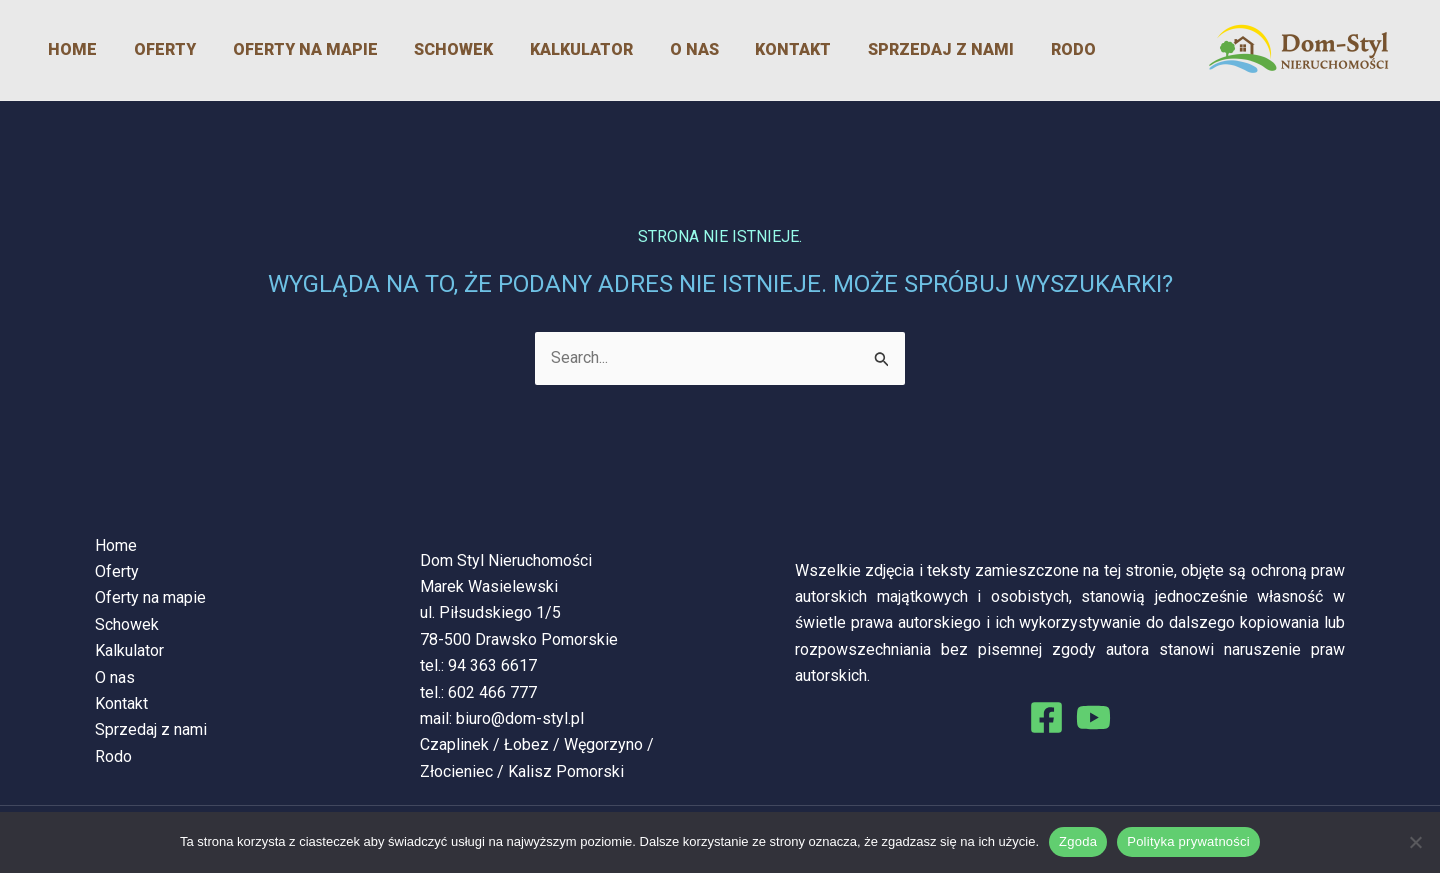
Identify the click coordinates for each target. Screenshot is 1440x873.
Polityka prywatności (1188, 841)
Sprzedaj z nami (881, 49)
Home (59, 49)
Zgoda (1078, 841)
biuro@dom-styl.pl (520, 718)
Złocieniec (456, 771)
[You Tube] (1093, 717)
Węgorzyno (603, 744)
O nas (647, 49)
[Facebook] (1046, 717)
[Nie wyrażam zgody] (1415, 842)
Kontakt (740, 49)
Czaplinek (454, 744)
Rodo (1006, 49)
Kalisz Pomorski (566, 771)
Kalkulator (541, 49)
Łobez (526, 744)
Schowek (420, 49)
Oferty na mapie (278, 49)
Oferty (145, 49)
